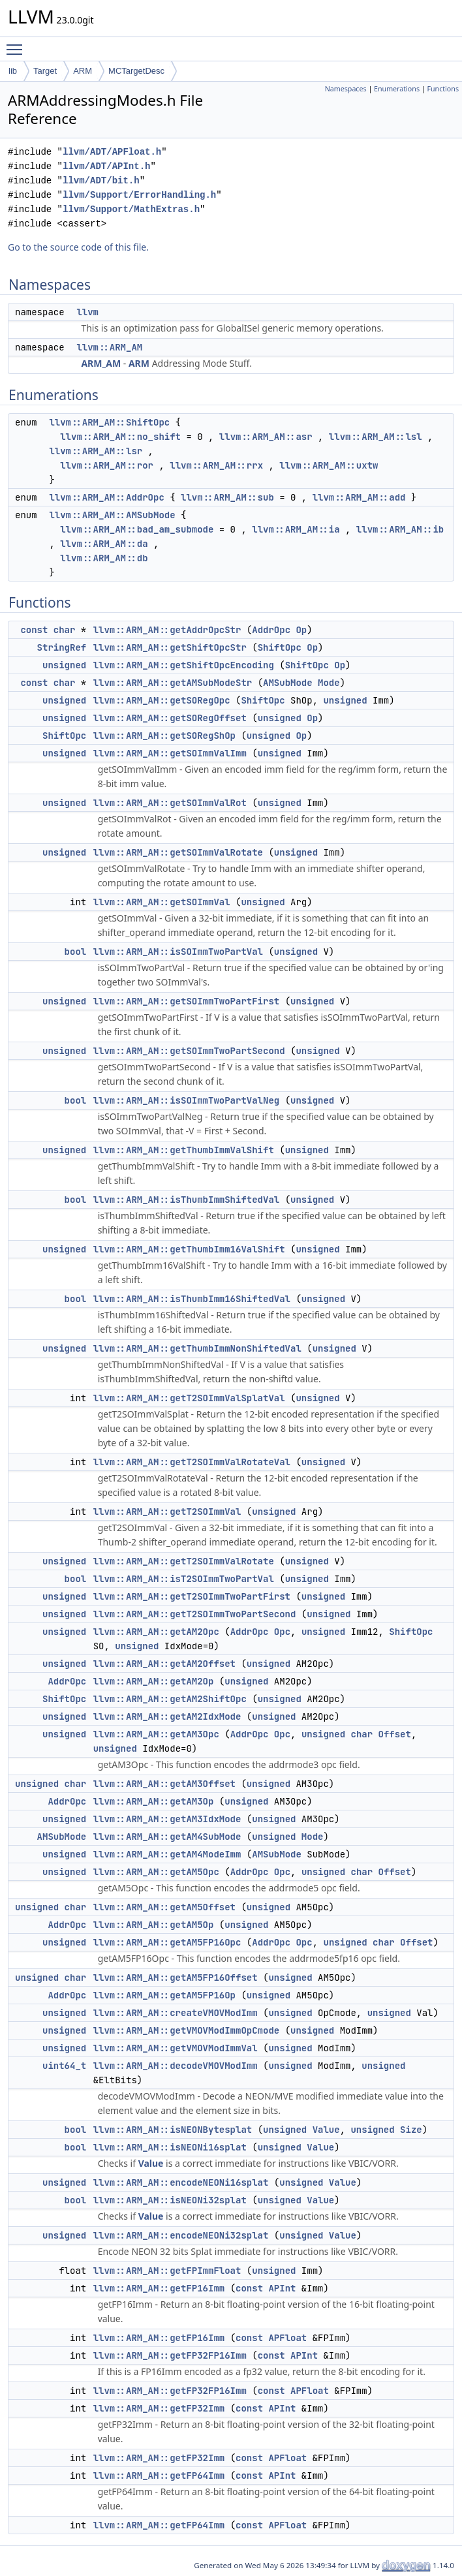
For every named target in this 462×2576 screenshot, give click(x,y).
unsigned (64, 665)
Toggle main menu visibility (18, 43)
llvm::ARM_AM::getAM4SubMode (167, 1836)
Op (301, 630)
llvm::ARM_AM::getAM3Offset (164, 1784)
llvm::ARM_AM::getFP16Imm (159, 2288)
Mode (329, 683)
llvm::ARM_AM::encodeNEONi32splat (181, 2235)
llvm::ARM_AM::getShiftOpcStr (170, 647)
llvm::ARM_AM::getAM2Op (153, 1681)
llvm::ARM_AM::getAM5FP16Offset (175, 1977)
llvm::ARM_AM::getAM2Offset (164, 1663)
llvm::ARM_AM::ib (400, 529)
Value (326, 2129)
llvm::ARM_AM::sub (227, 497)
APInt (282, 2288)
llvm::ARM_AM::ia (295, 529)
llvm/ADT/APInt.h (106, 166)
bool (76, 951)
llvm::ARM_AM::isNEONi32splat (170, 2200)
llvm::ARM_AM (109, 347)
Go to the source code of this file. (78, 247)
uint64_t (64, 2066)
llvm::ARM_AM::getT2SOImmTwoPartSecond (194, 1614)
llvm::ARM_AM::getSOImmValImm (170, 753)
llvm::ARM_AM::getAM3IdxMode (167, 1819)
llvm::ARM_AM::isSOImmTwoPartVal (178, 951)
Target (45, 71)
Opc (282, 1631)
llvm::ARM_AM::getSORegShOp (164, 735)
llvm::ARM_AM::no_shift (120, 436)
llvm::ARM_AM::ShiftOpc (109, 422)
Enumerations (397, 88)
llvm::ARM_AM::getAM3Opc (156, 1734)
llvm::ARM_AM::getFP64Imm (159, 2475)
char (65, 630)
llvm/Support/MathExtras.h (131, 209)
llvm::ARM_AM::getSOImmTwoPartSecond (189, 1051)
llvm (87, 312)
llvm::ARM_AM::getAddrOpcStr (167, 630)
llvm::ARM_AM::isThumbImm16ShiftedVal (191, 1299)
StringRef (62, 647)
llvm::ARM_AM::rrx (216, 465)
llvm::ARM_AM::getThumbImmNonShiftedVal (197, 1348)
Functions (443, 88)
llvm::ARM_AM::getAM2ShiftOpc (170, 1699)
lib (12, 71)
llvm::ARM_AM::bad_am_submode (136, 529)
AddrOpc (271, 630)
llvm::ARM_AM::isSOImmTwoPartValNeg (186, 1100)
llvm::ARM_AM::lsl (375, 436)
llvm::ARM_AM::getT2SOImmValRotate (183, 1561)
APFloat (287, 2338)
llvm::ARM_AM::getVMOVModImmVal (175, 2048)
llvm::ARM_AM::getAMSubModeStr (173, 683)
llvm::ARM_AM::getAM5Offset (164, 1907)
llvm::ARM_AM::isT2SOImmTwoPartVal (183, 1579)
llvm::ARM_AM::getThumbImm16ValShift (189, 1249)
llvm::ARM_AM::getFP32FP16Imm (170, 2355)
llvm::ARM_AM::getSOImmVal (161, 902)
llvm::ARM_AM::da (103, 544)
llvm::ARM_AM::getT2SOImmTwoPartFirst (191, 1596)
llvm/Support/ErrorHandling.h (139, 195)
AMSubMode (288, 683)
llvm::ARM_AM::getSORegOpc (161, 700)
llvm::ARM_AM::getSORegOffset (170, 718)
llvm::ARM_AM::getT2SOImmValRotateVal (191, 1462)
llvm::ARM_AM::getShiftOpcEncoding (183, 665)
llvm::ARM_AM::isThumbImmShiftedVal (186, 1199)
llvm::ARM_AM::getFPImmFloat (167, 2270)
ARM (82, 71)
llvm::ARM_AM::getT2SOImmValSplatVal (189, 1398)
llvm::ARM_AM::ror (106, 465)
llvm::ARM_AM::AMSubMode (112, 515)
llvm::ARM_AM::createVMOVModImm (175, 2013)
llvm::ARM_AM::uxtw (328, 465)
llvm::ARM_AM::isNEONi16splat (170, 2147)
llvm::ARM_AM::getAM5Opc (156, 1872)
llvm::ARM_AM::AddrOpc (106, 497)
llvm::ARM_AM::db (103, 558)
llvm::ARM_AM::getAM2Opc (156, 1631)
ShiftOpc (279, 647)
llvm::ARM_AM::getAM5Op (153, 1925)
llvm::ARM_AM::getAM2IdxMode (167, 1716)
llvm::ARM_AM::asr (266, 436)
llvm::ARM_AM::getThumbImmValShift (183, 1150)
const (34, 630)
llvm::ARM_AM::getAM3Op (153, 1801)
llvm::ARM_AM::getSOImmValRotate (178, 852)
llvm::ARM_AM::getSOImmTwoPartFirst (186, 1001)
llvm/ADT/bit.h (101, 180)
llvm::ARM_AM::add (359, 497)
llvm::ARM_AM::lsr (95, 451)
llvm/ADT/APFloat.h (112, 152)
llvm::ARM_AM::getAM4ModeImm (167, 1854)
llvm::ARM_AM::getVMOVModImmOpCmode (186, 2030)
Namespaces (346, 88)
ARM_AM (101, 363)
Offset (394, 1734)
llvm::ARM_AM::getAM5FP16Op (164, 1995)
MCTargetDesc (136, 71)
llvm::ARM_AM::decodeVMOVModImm (175, 2066)
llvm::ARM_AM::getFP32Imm (159, 2408)
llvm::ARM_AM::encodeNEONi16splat (181, 2182)
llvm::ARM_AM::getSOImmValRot (170, 803)
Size (411, 2129)
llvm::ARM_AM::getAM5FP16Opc (167, 1942)
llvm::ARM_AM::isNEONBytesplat (173, 2129)
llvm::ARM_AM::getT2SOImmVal (167, 1511)
